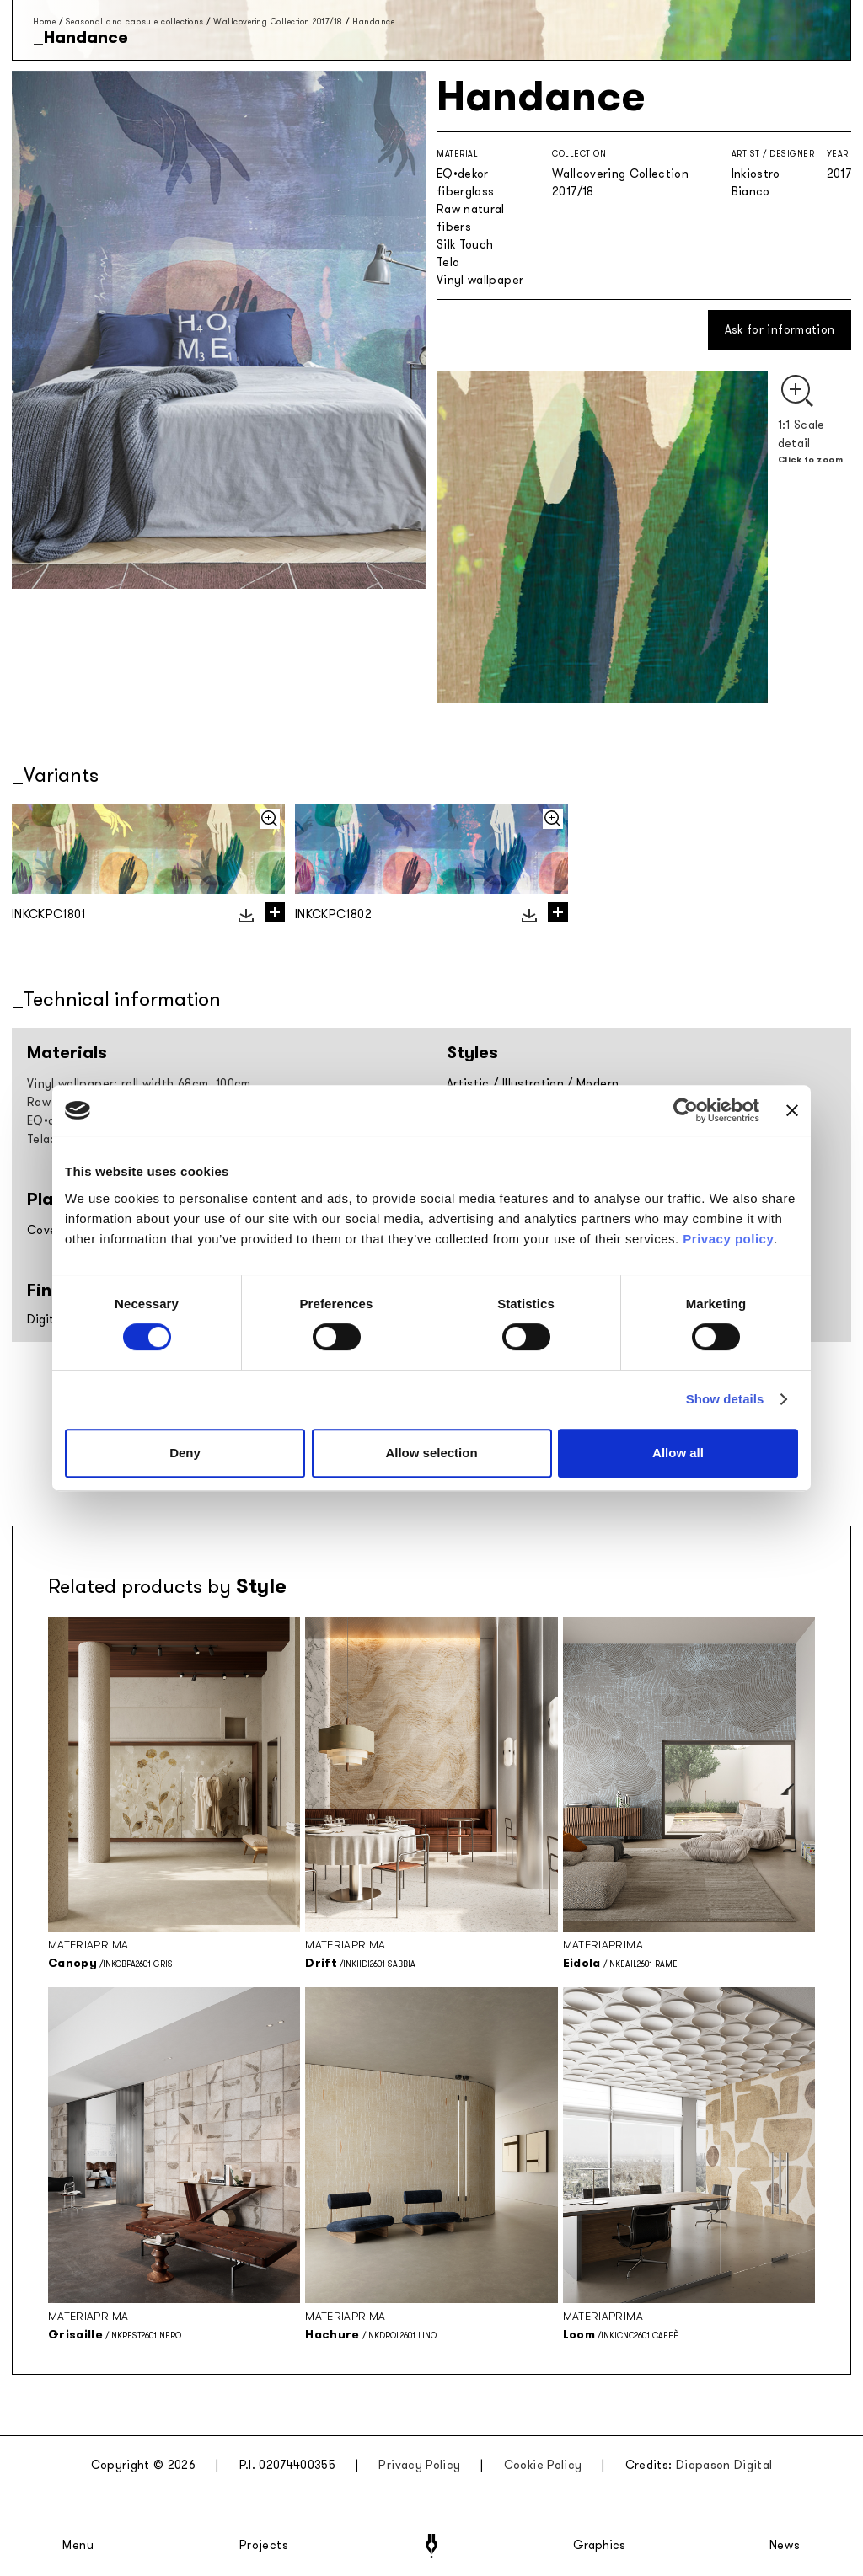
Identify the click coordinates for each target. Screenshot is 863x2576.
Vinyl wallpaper (480, 280)
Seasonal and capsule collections (135, 21)
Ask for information (780, 330)
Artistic (468, 1084)
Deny (185, 1453)
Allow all (678, 1453)
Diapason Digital (724, 2465)
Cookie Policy (543, 2465)
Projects (263, 2545)
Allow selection (431, 1453)
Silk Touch (465, 245)
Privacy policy (728, 1239)
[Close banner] (792, 1110)
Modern (597, 1084)
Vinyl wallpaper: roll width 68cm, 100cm (139, 1084)
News (785, 2545)
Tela (448, 262)
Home (44, 21)
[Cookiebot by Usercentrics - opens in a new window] (685, 1110)
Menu (78, 2545)
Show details (725, 1399)
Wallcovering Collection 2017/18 (278, 21)
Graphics (599, 2545)
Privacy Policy (419, 2465)
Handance (373, 21)
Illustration (533, 1084)
